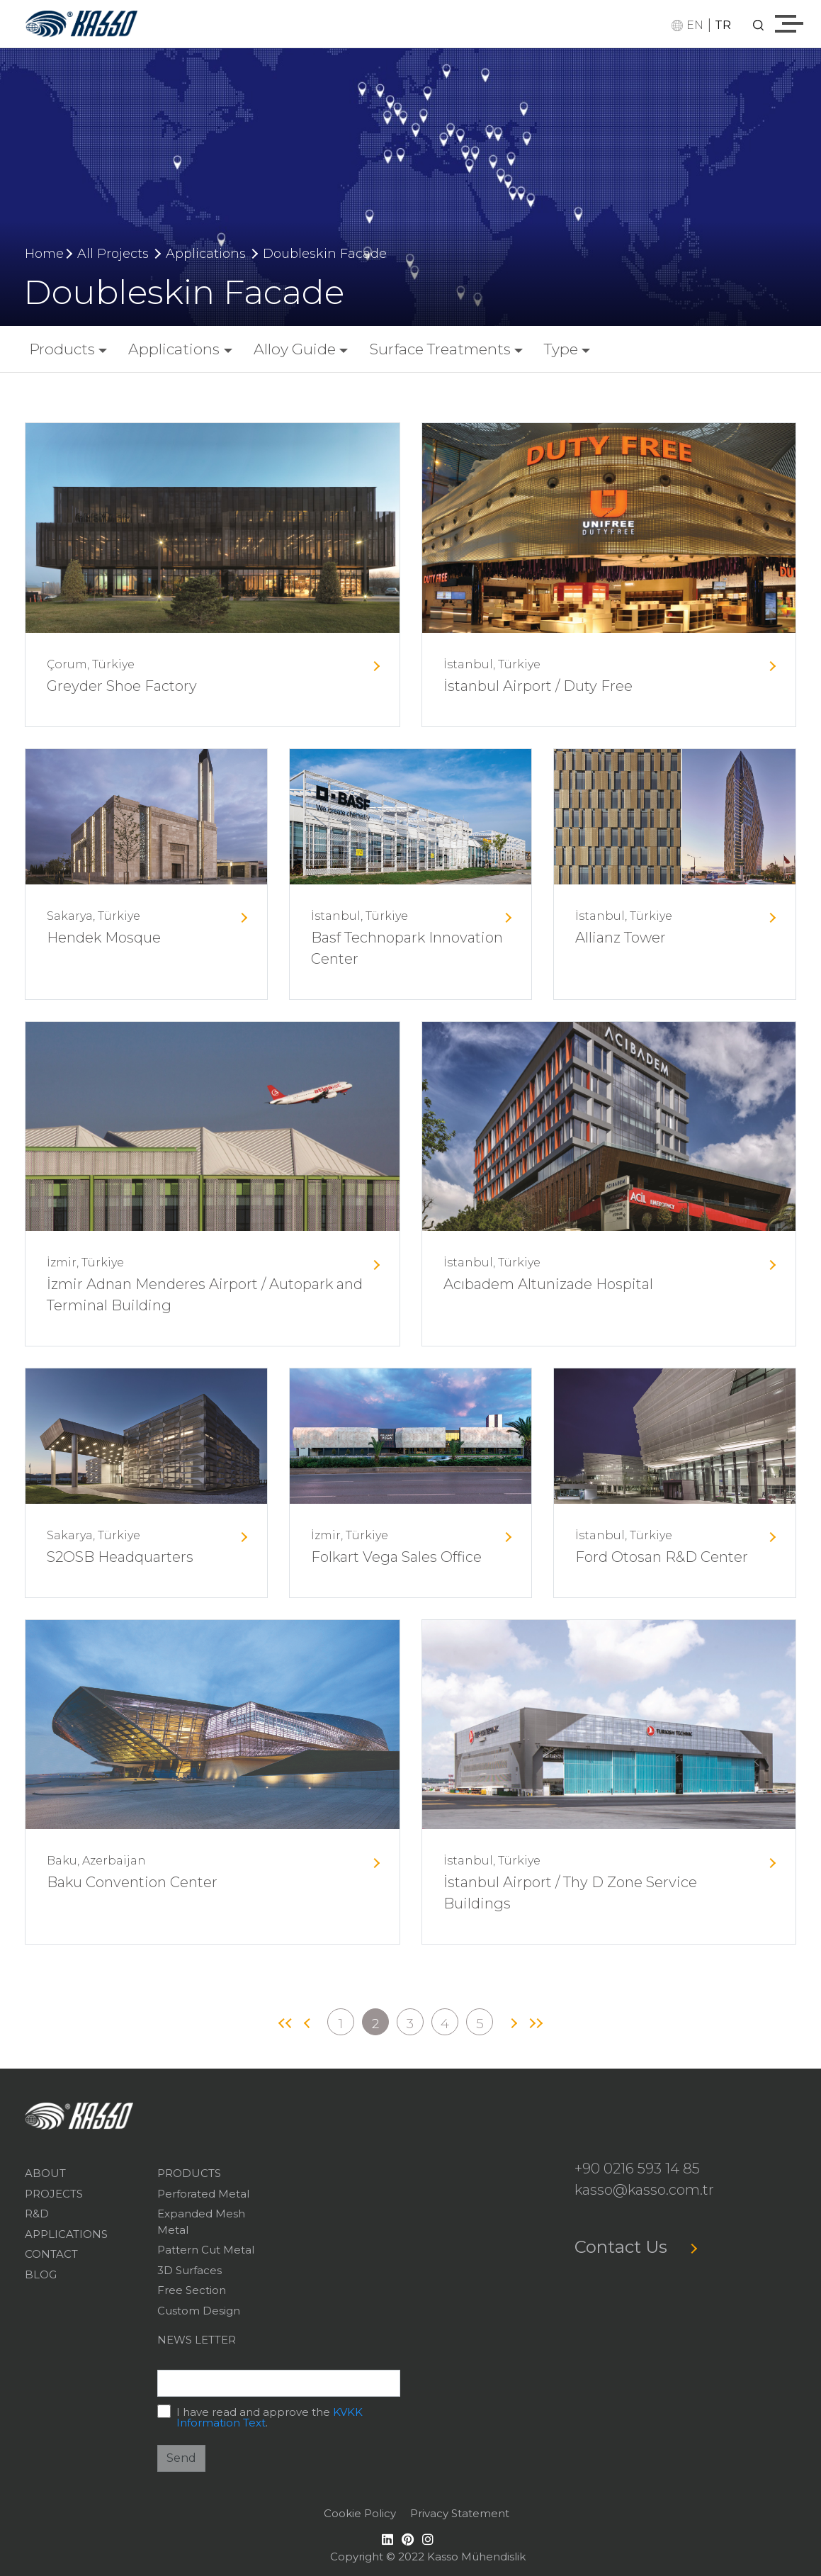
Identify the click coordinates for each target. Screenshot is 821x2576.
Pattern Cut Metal (205, 2249)
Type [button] (561, 349)
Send (181, 2458)
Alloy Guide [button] (295, 349)
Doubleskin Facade (325, 253)
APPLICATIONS (66, 2234)
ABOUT (45, 2173)
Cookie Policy (360, 2513)
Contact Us (635, 2247)
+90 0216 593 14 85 (637, 2168)
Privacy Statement (459, 2513)
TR (723, 25)
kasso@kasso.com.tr (644, 2189)
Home (44, 253)
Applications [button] (174, 349)
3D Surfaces (189, 2270)
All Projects (113, 253)
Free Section (191, 2290)
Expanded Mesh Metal (201, 2222)
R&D (37, 2213)
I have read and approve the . (269, 2416)
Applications (206, 253)
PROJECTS (54, 2193)
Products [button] (62, 349)
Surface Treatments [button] (440, 349)
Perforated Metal (203, 2193)
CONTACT (51, 2254)
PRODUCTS (189, 2173)
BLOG (41, 2274)
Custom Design (198, 2310)
